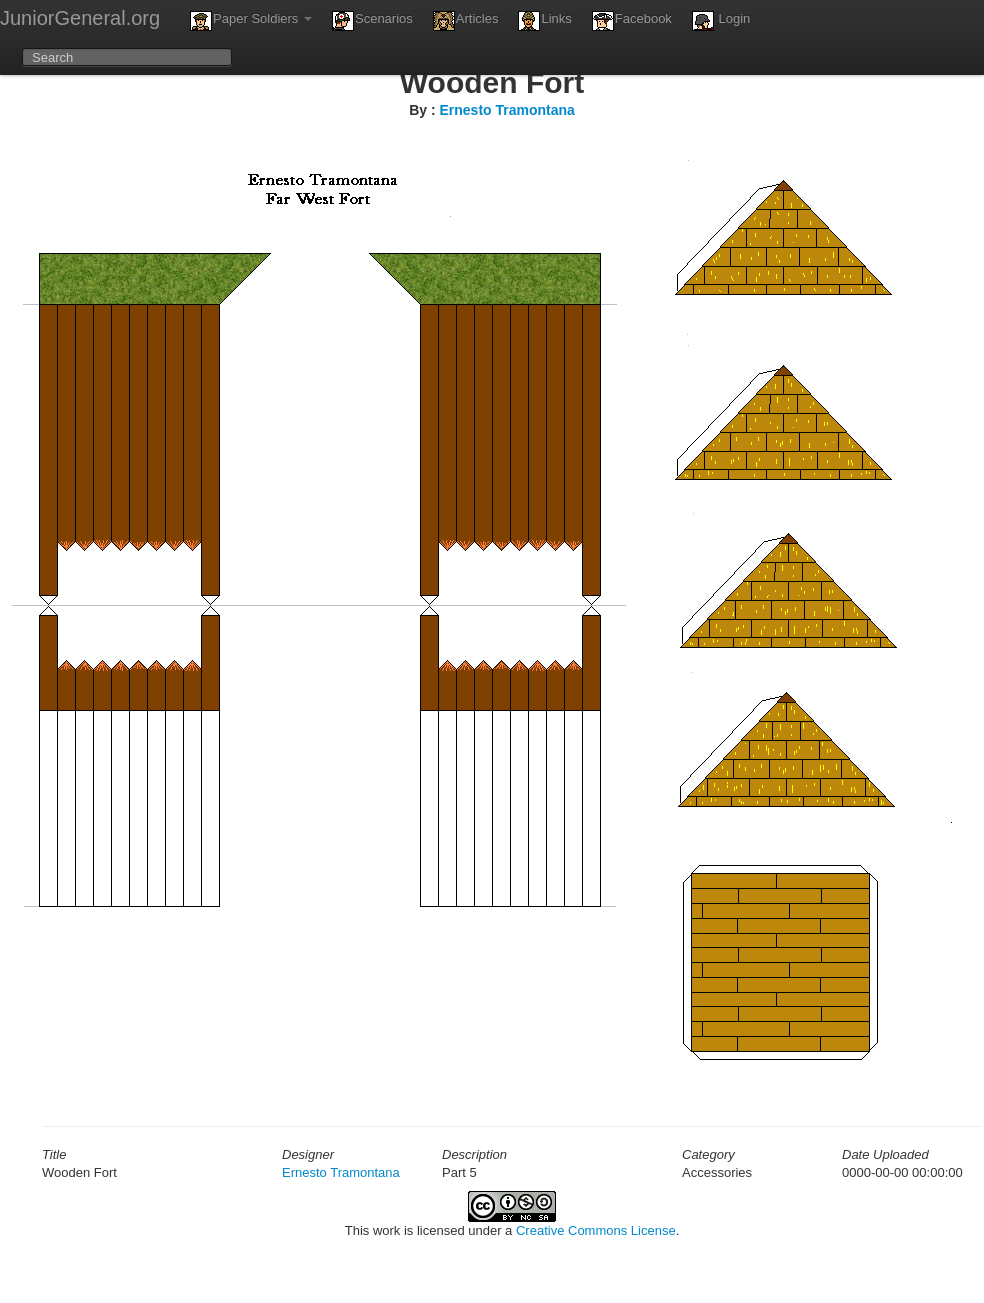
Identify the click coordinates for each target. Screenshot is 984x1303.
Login (721, 21)
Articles (466, 21)
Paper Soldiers (251, 21)
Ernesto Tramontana (506, 110)
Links (544, 21)
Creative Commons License (596, 1230)
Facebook (632, 21)
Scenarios (372, 21)
